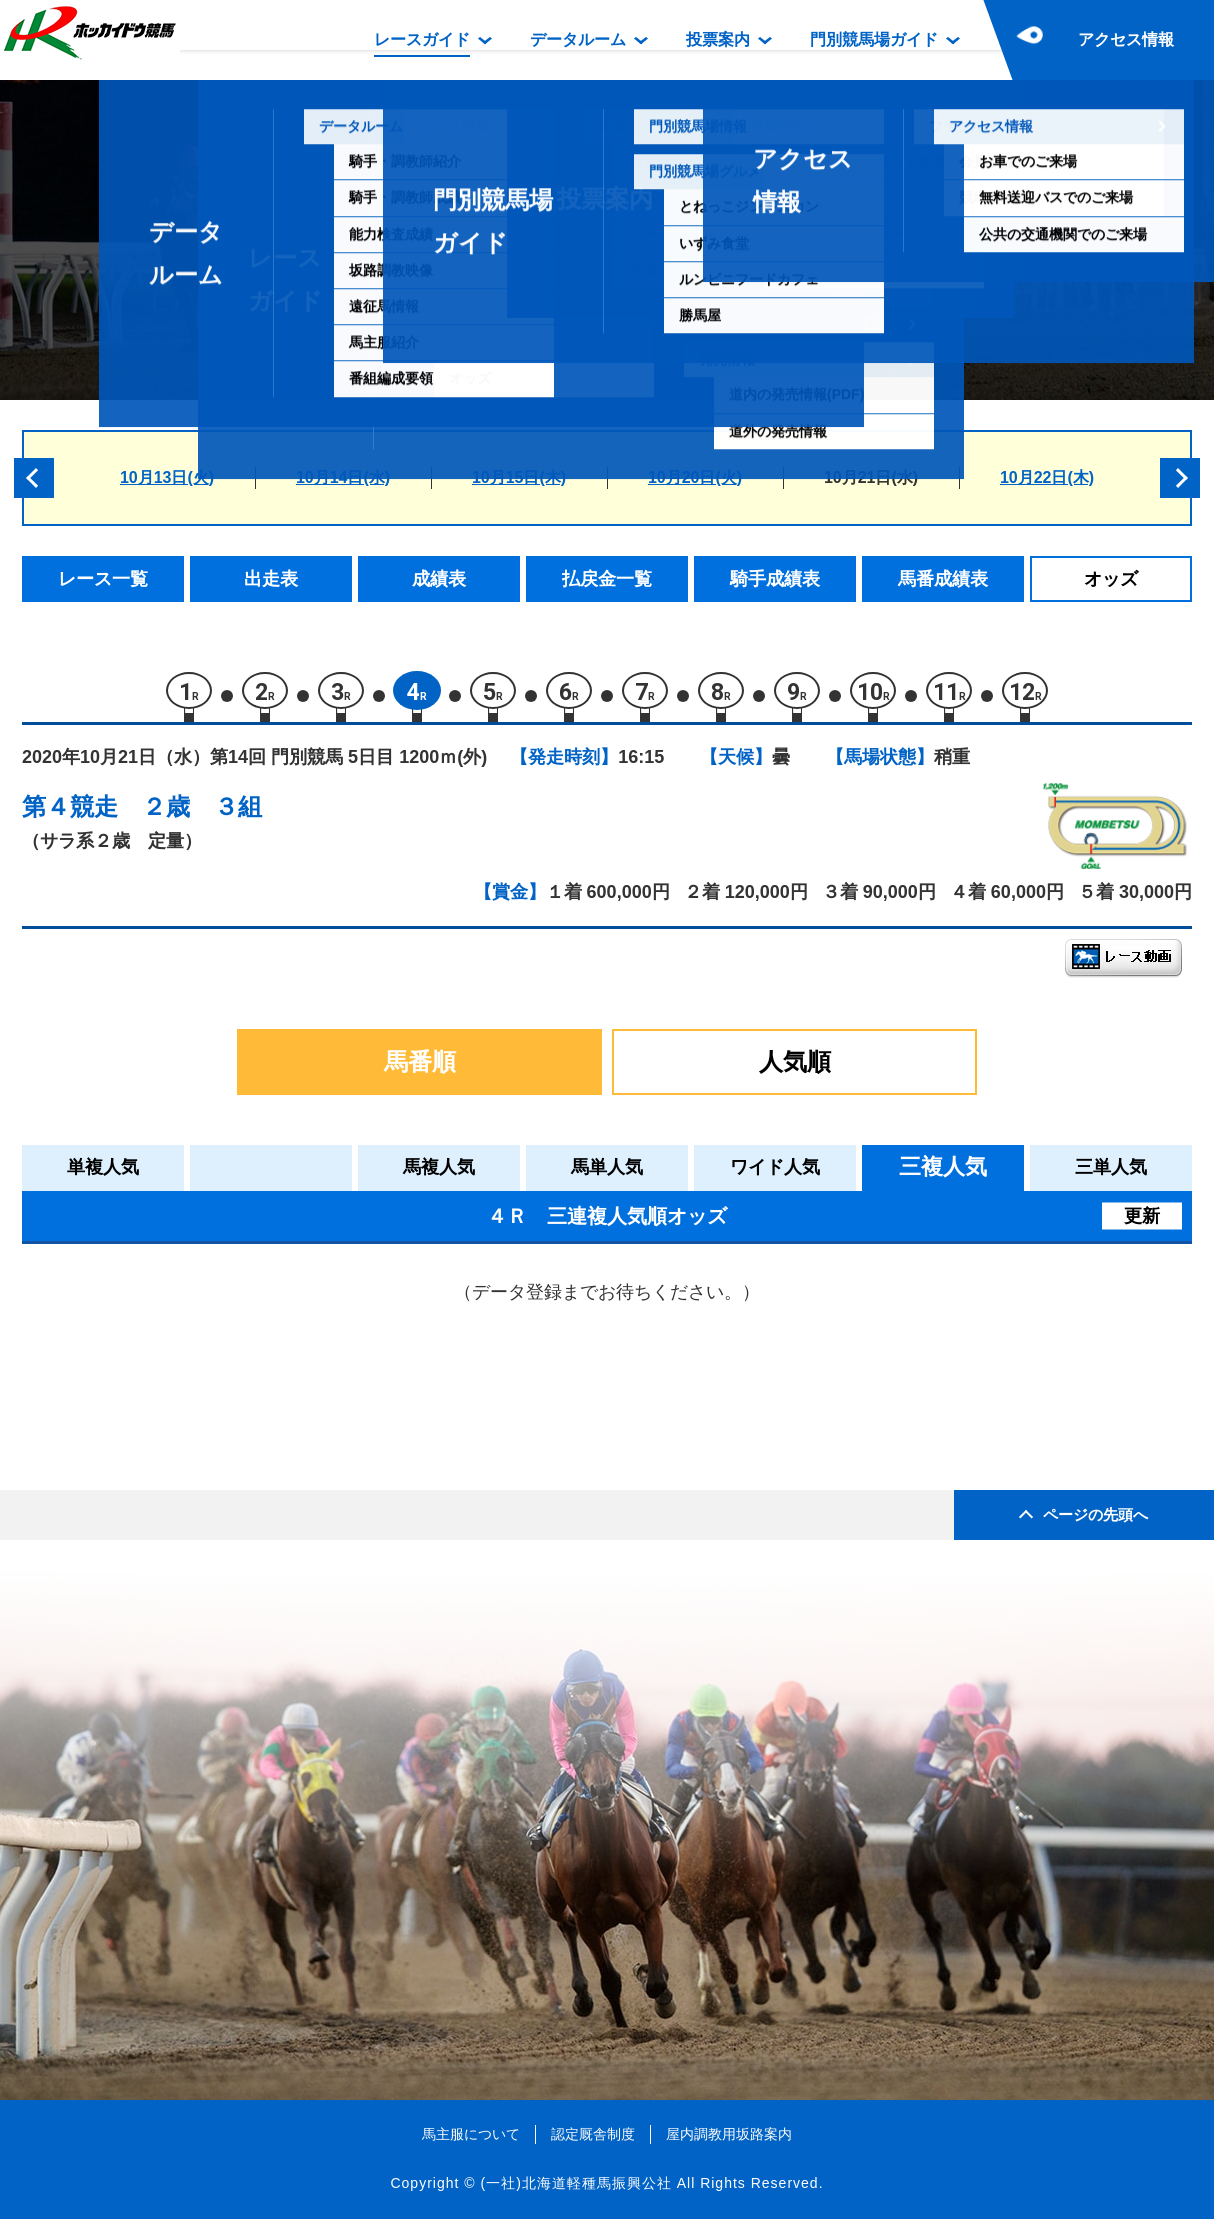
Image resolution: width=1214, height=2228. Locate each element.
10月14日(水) (343, 477)
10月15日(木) (519, 477)
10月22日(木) (1047, 477)
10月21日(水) (871, 477)
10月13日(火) (167, 477)
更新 (1142, 1224)
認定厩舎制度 (593, 2142)
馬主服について (471, 2142)
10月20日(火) (695, 477)
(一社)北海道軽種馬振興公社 (575, 2192)
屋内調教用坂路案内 (729, 2142)
